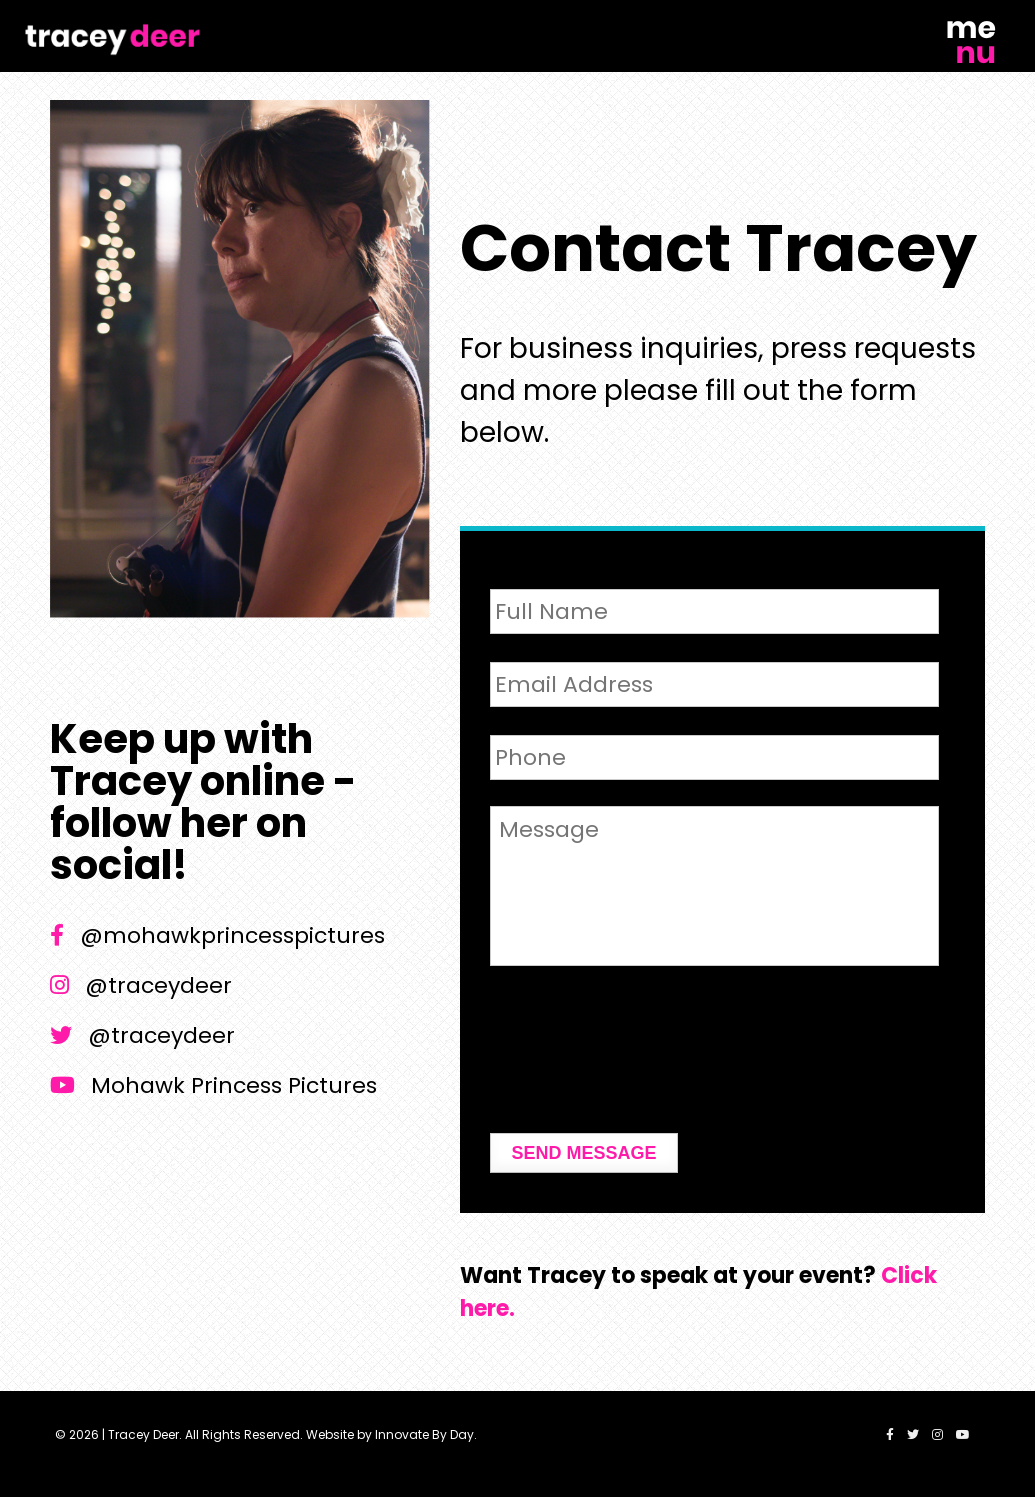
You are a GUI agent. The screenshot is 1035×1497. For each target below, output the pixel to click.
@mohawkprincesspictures (217, 935)
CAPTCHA (544, 999)
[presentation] (642, 1062)
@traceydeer (141, 985)
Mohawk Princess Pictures (213, 1085)
